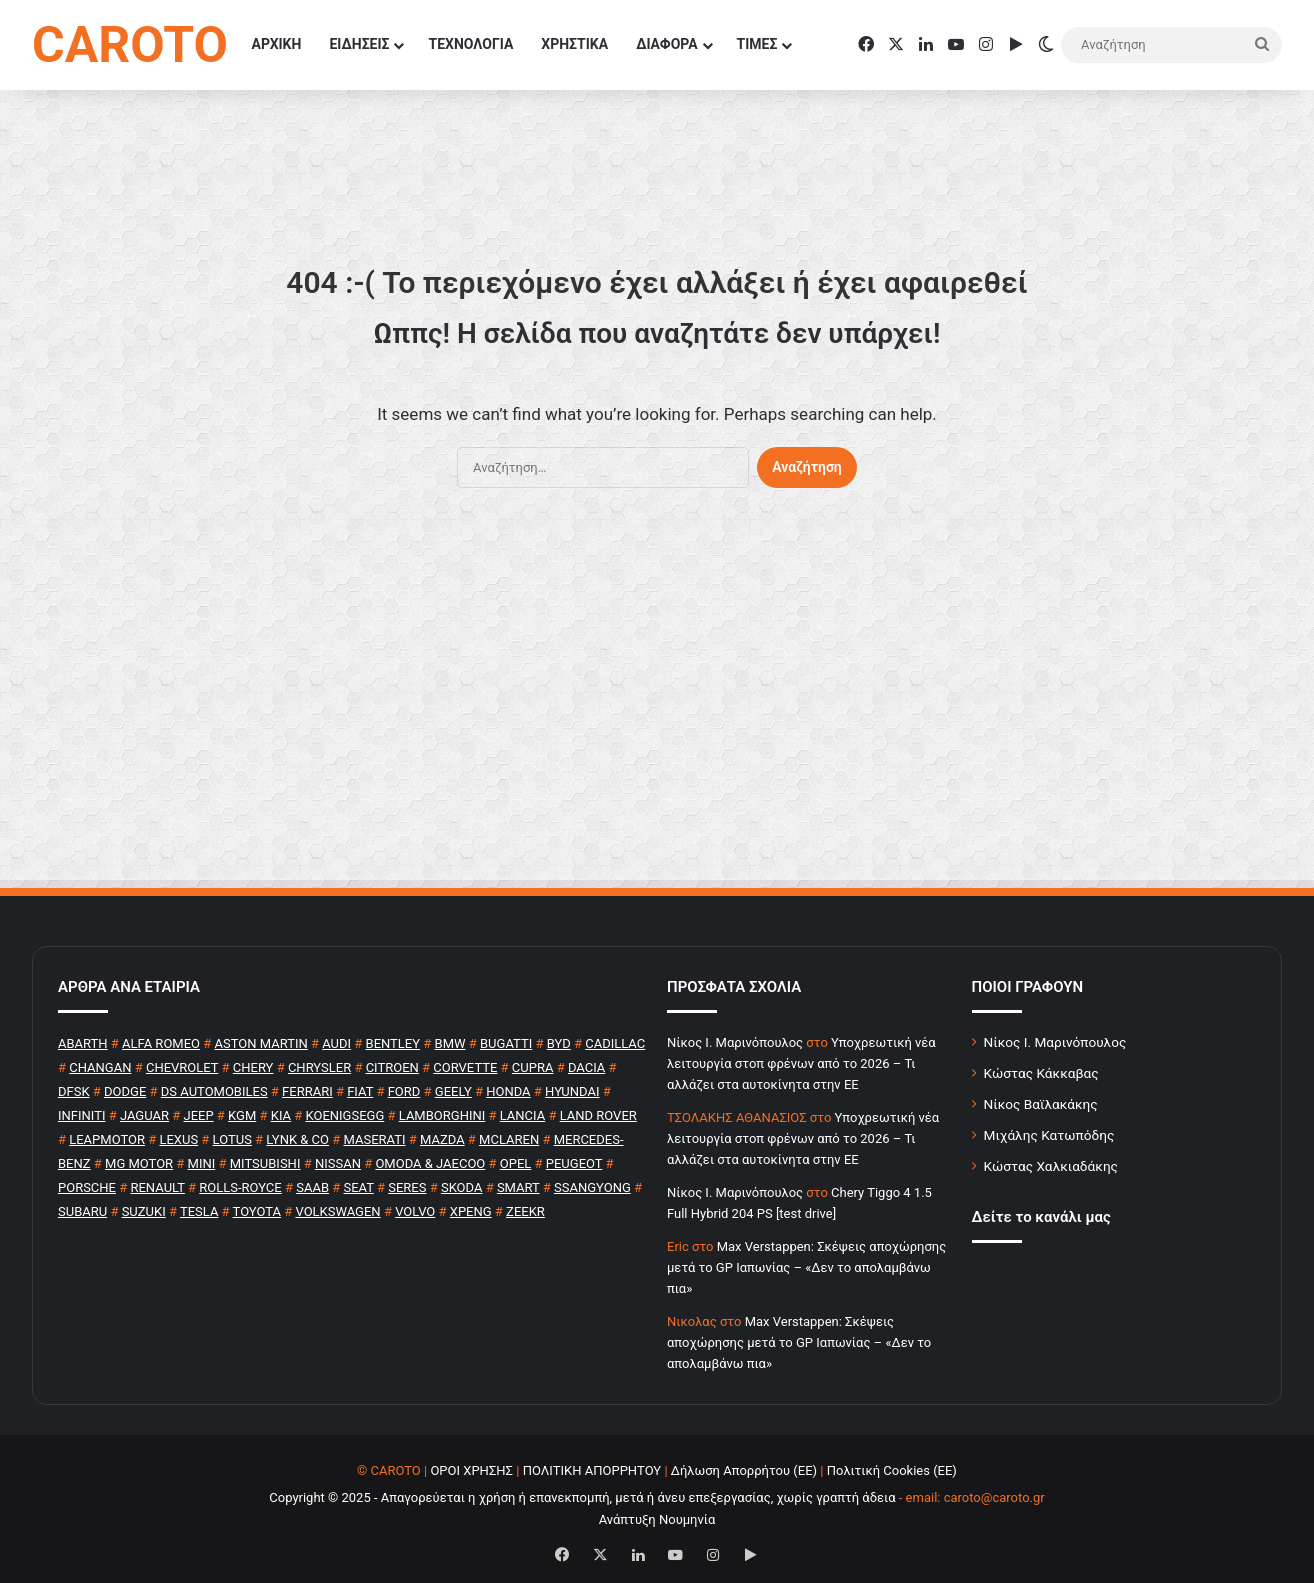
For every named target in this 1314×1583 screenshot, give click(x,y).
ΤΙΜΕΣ (757, 44)
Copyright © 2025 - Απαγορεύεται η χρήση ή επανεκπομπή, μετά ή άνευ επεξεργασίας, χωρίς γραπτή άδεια (582, 1497)
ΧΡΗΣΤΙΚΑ (574, 44)
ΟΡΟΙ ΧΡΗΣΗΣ (471, 1470)
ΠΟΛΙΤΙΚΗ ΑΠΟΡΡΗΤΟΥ (592, 1470)
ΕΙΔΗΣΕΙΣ (359, 44)
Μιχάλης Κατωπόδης (1049, 1135)
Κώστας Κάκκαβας (1041, 1073)
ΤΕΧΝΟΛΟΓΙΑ (470, 44)
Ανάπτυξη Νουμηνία (657, 1519)
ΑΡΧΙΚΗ (277, 44)
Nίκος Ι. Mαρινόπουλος (735, 1042)
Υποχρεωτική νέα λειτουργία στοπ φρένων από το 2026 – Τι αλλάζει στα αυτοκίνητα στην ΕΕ (801, 1063)
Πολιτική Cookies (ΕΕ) (892, 1470)
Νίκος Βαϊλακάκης (1041, 1104)
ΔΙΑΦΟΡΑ (666, 44)
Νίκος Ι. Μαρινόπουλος (1055, 1042)
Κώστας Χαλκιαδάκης (1051, 1166)
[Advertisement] (657, 698)
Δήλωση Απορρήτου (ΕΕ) (744, 1470)
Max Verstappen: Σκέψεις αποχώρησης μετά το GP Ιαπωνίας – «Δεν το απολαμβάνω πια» (806, 1267)
